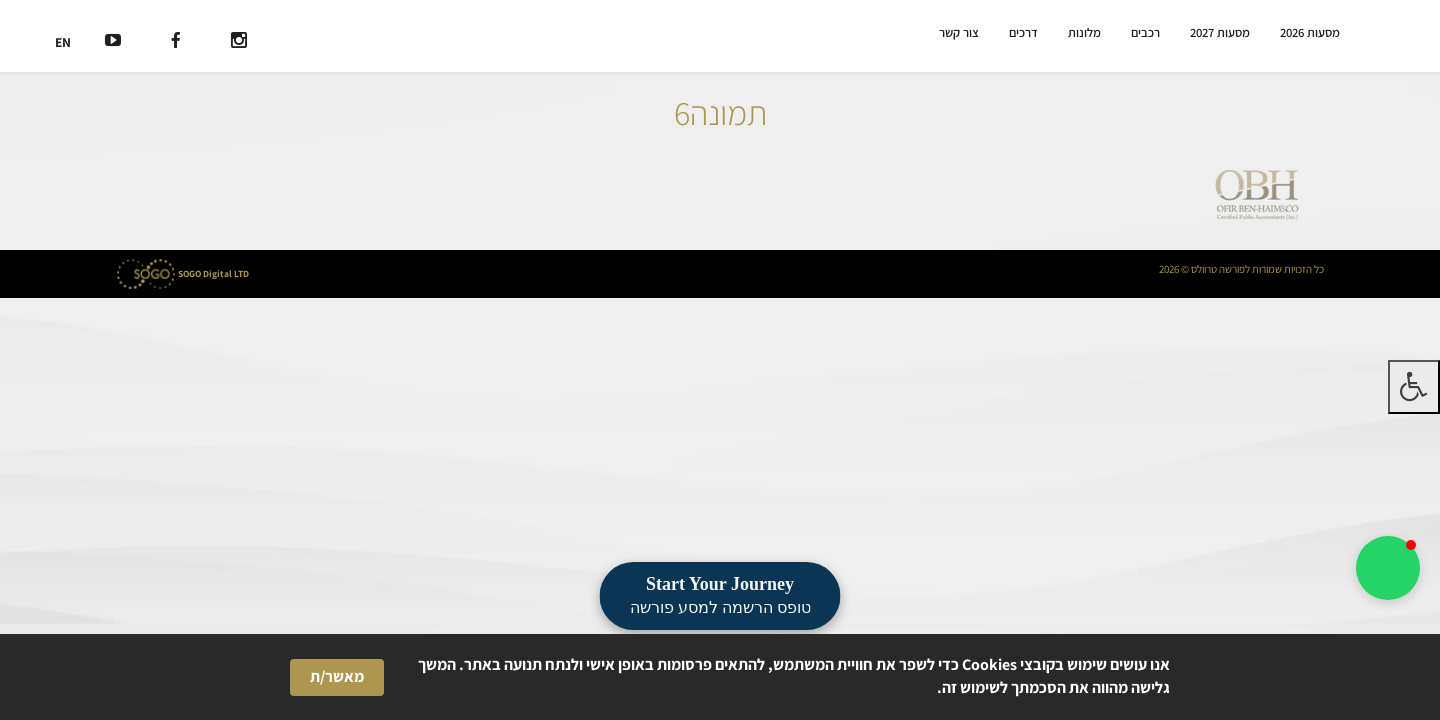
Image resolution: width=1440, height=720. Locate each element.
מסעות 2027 (1220, 32)
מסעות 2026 (1310, 32)
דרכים (1023, 32)
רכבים (1145, 32)
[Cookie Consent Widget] (720, 677)
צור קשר (959, 32)
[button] (1388, 568)
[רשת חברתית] (239, 42)
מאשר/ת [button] (337, 676)
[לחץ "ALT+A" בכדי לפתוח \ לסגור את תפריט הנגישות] (1414, 387)
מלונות (1084, 32)
